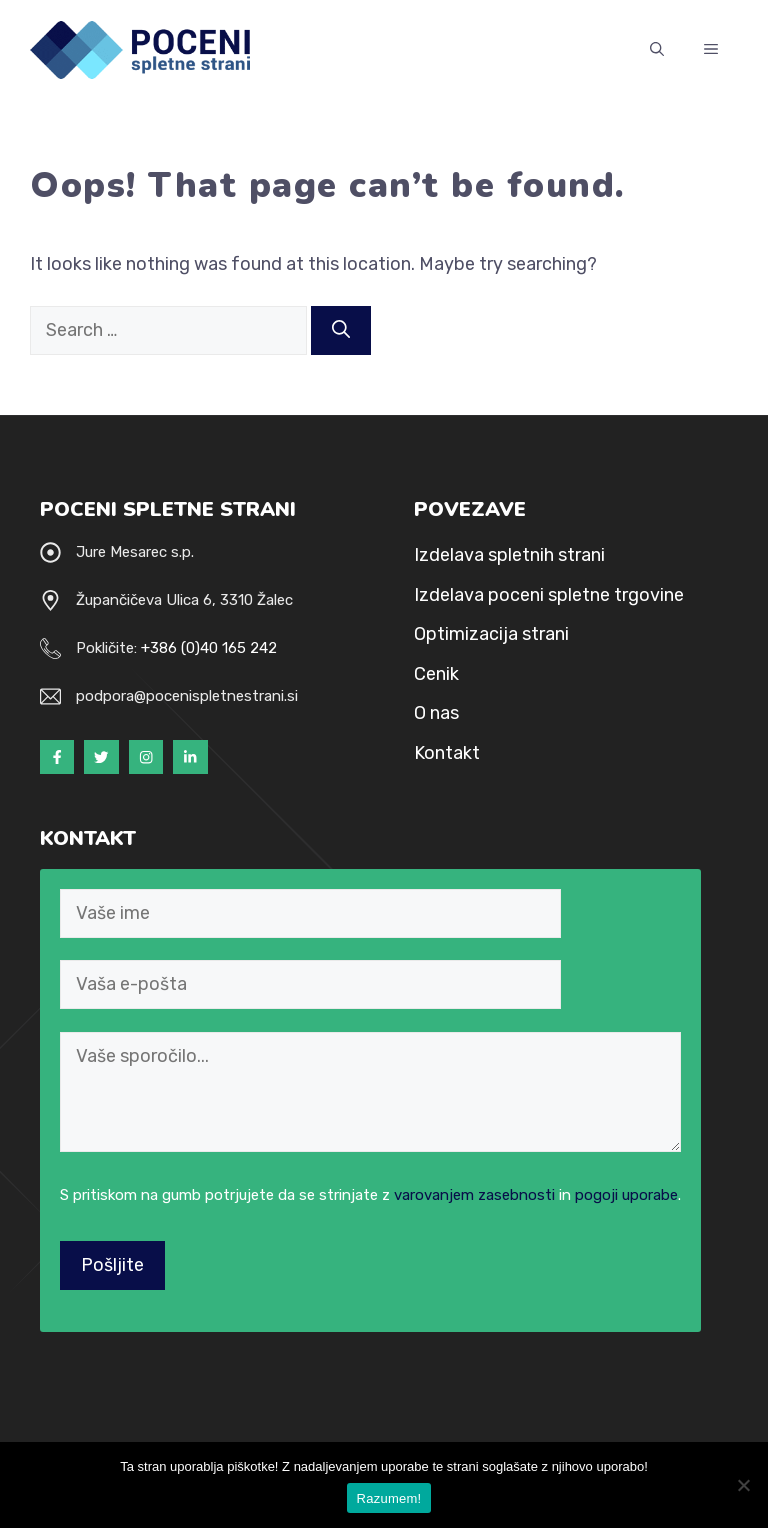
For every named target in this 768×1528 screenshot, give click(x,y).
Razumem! (389, 1498)
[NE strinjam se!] (743, 1485)
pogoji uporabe (626, 1195)
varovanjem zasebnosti (474, 1195)
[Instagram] (146, 757)
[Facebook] (57, 757)
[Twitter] (101, 757)
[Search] (341, 330)
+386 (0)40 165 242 (209, 648)
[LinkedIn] (190, 757)
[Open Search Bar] (657, 50)
